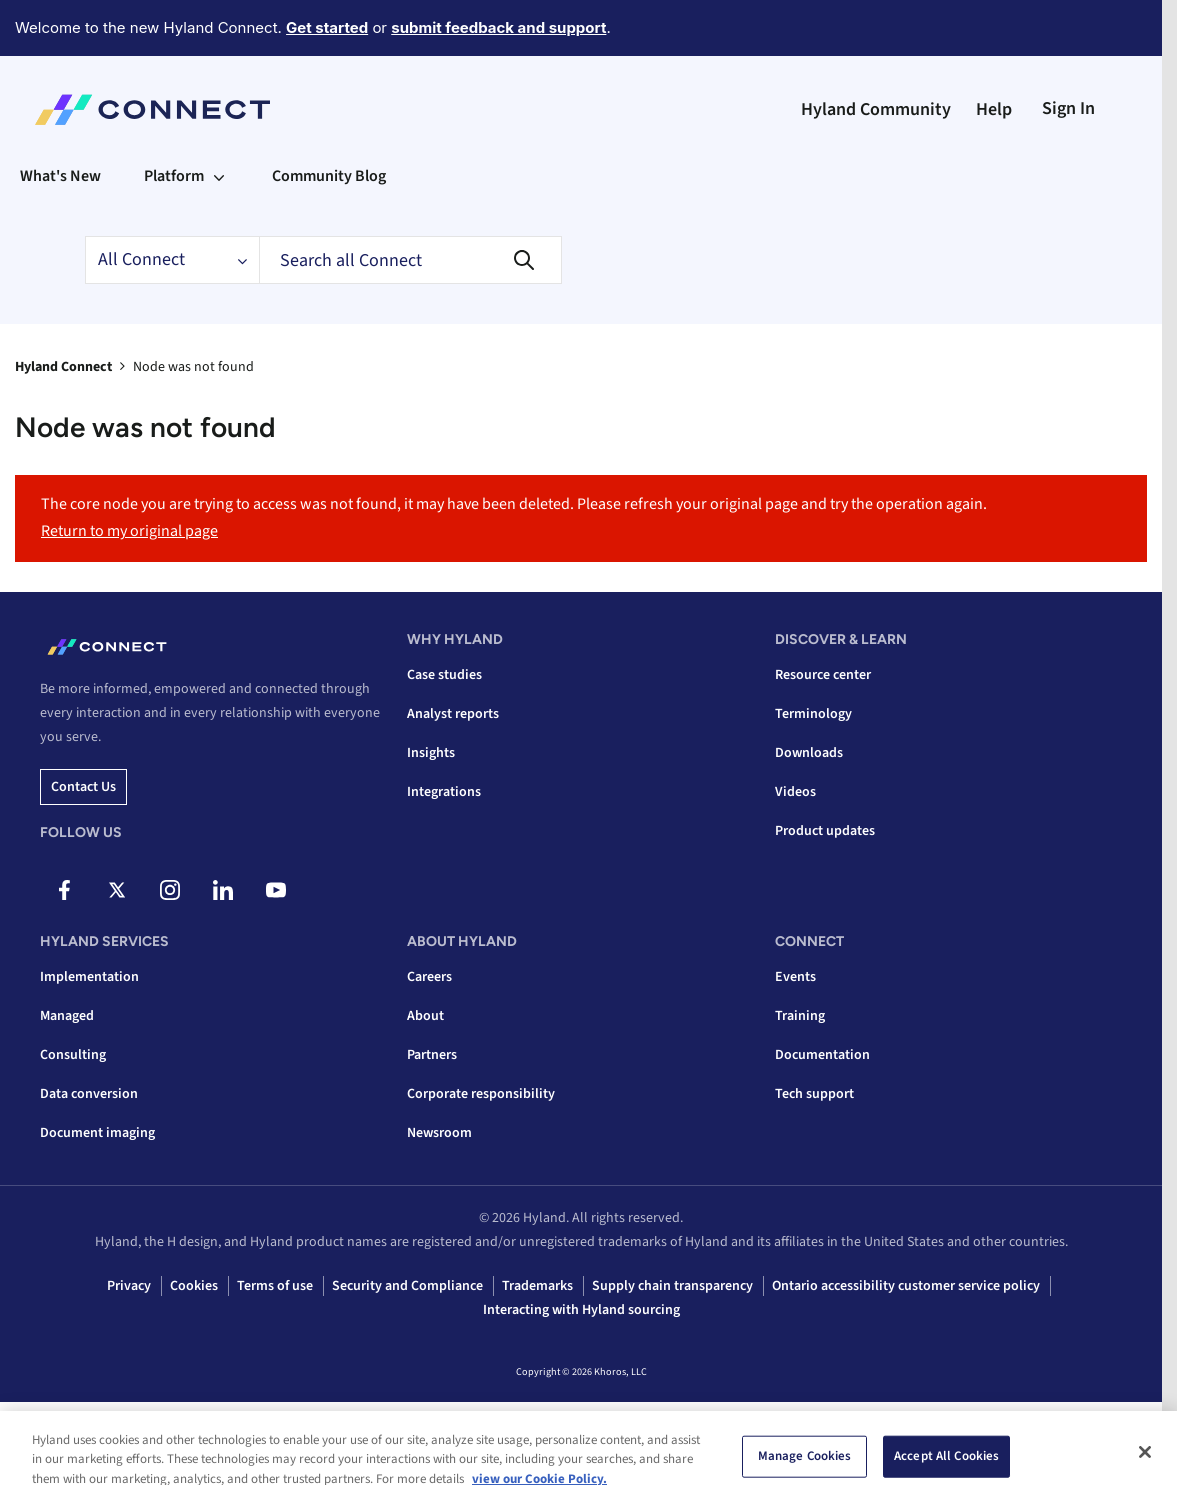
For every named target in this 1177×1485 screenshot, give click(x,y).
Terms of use (275, 1286)
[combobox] (410, 260)
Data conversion (89, 1094)
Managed (67, 1016)
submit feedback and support (498, 27)
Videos (795, 792)
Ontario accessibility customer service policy (906, 1286)
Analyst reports (453, 714)
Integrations (444, 792)
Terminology (813, 714)
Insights (431, 753)
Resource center (823, 675)
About (425, 1016)
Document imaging (97, 1133)
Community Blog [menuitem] (329, 176)
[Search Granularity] (172, 260)
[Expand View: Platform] (219, 176)
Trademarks (537, 1286)
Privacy (129, 1286)
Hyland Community (876, 109)
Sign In (1068, 108)
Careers (429, 977)
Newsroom (439, 1133)
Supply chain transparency (672, 1286)
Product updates (825, 831)
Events (795, 977)
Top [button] (50, 1437)
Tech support (814, 1094)
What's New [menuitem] (60, 176)
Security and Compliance (407, 1286)
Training (800, 1016)
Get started (327, 27)
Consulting (73, 1055)
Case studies (444, 675)
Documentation (822, 1055)
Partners (432, 1055)
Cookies (194, 1286)
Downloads (809, 753)
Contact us (83, 787)
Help (994, 109)
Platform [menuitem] (174, 176)
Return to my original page (129, 531)
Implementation (89, 977)
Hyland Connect (63, 367)
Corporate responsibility (481, 1094)
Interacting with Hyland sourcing (581, 1310)
